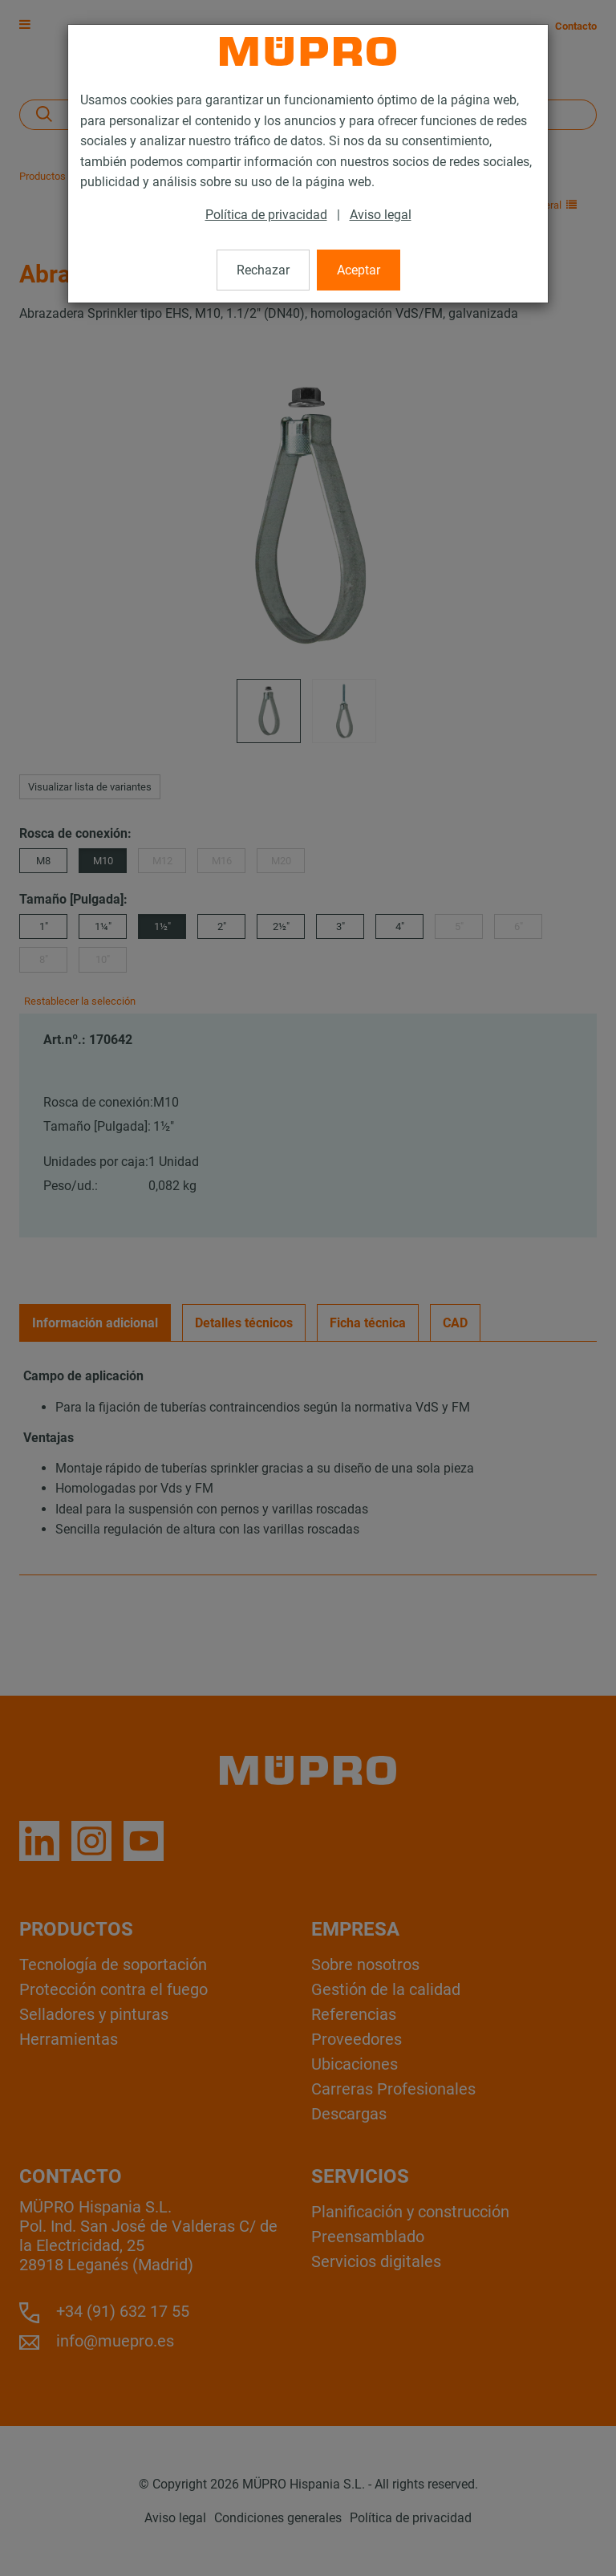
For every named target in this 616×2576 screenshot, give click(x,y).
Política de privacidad (266, 214)
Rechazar (263, 270)
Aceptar (358, 270)
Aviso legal (380, 214)
